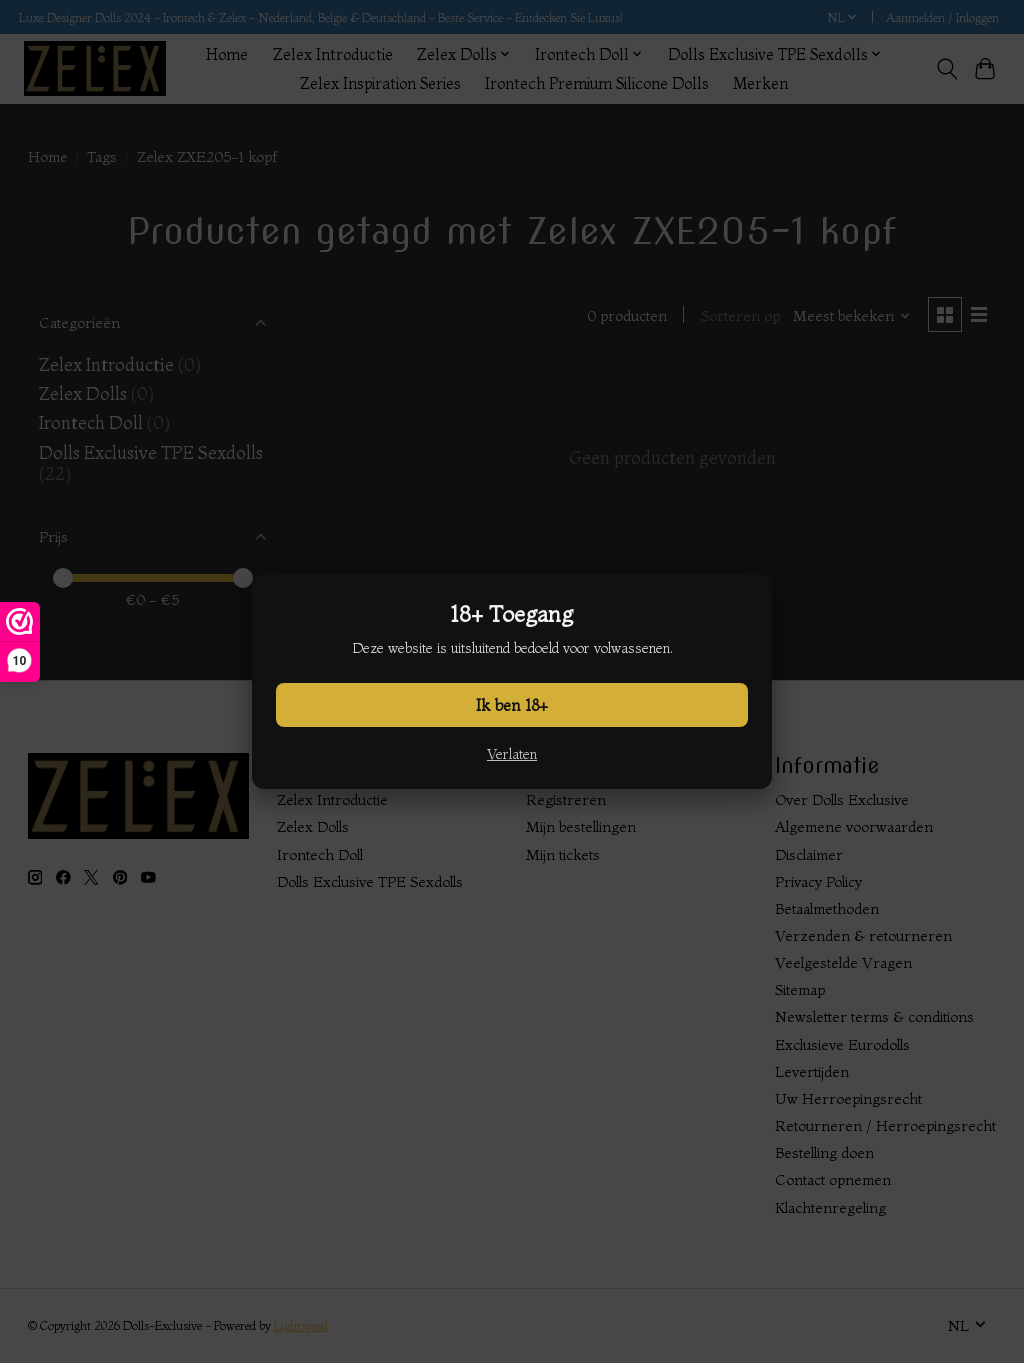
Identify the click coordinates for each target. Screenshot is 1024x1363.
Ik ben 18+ (512, 705)
